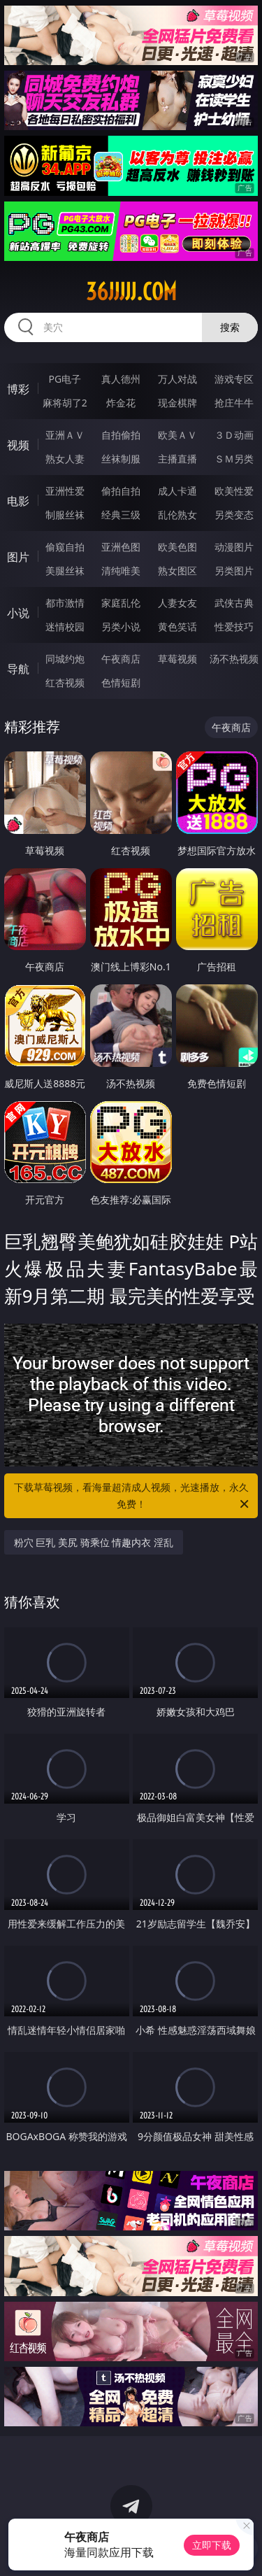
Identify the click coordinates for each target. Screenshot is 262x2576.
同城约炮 (65, 658)
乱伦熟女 (177, 514)
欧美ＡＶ (177, 434)
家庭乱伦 (120, 602)
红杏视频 (65, 682)
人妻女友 (177, 602)
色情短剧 (120, 682)
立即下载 (211, 2545)
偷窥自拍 (65, 546)
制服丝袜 (65, 514)
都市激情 (65, 602)
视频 (18, 445)
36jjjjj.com (131, 292)
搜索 (230, 327)
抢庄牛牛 (234, 402)
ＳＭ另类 (234, 458)
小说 (18, 613)
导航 (18, 669)
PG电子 (64, 378)
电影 (18, 501)
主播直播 (177, 458)
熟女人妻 (65, 458)
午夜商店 (120, 658)
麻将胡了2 (65, 402)
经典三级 (120, 514)
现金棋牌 (177, 402)
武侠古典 (234, 602)
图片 (18, 557)
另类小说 (120, 626)
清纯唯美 (120, 570)
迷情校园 (65, 626)
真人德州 (120, 378)
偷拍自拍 (120, 490)
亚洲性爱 (65, 490)
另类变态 (234, 514)
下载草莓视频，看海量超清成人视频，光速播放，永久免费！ (133, 1496)
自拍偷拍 (120, 434)
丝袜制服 (120, 458)
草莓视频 (177, 658)
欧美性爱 (234, 490)
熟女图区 (177, 570)
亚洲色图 (120, 546)
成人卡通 (177, 490)
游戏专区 (234, 378)
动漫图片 (234, 546)
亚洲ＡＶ (65, 434)
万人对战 (177, 378)
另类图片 (234, 570)
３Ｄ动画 (234, 434)
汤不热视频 (234, 658)
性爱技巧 (234, 626)
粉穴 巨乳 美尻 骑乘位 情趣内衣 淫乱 (93, 1542)
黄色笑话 (177, 626)
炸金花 (121, 402)
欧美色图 (177, 546)
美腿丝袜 (65, 570)
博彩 (18, 389)
